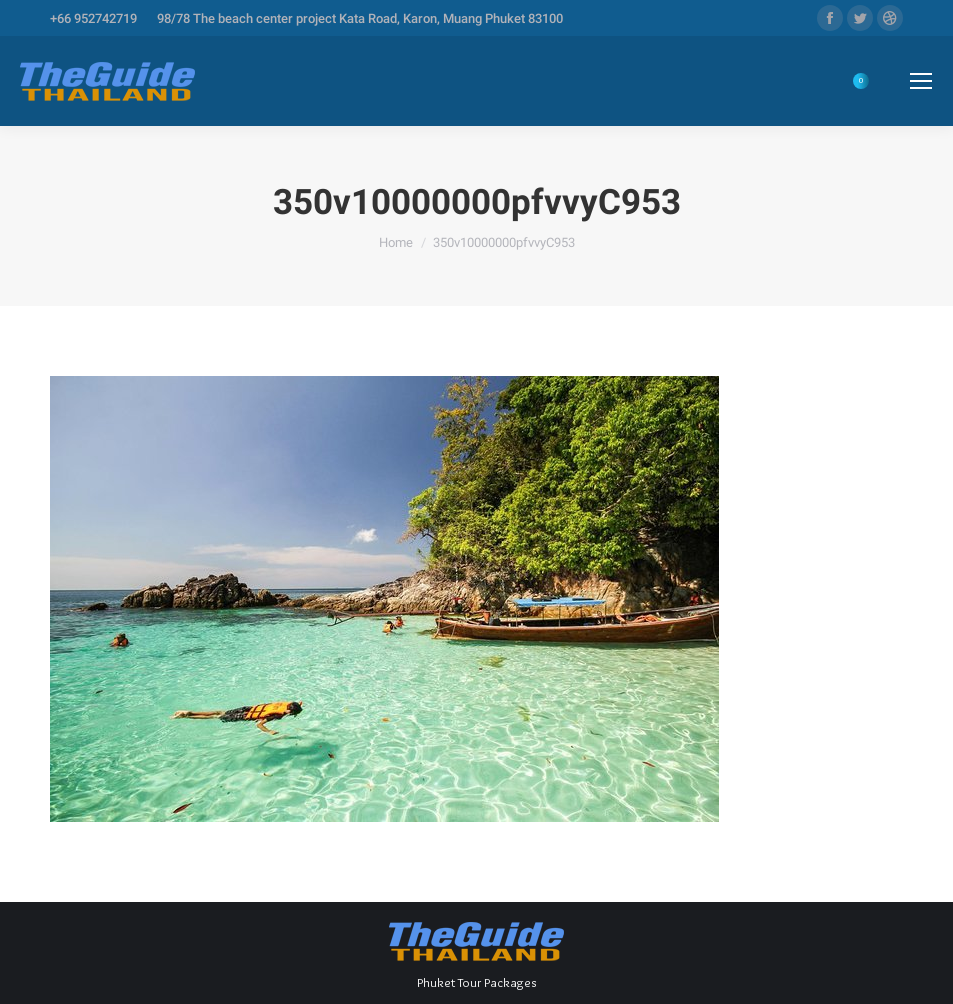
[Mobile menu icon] (921, 81)
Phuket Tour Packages (476, 982)
